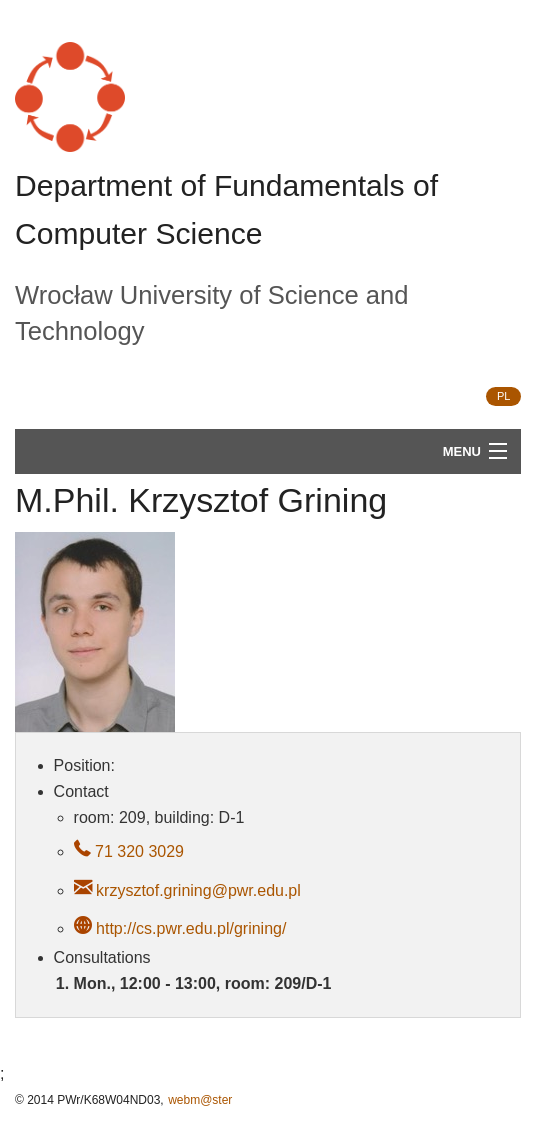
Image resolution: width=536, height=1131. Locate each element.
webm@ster (200, 1100)
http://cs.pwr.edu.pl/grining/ (191, 928)
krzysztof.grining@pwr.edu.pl (198, 890)
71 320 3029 (137, 851)
